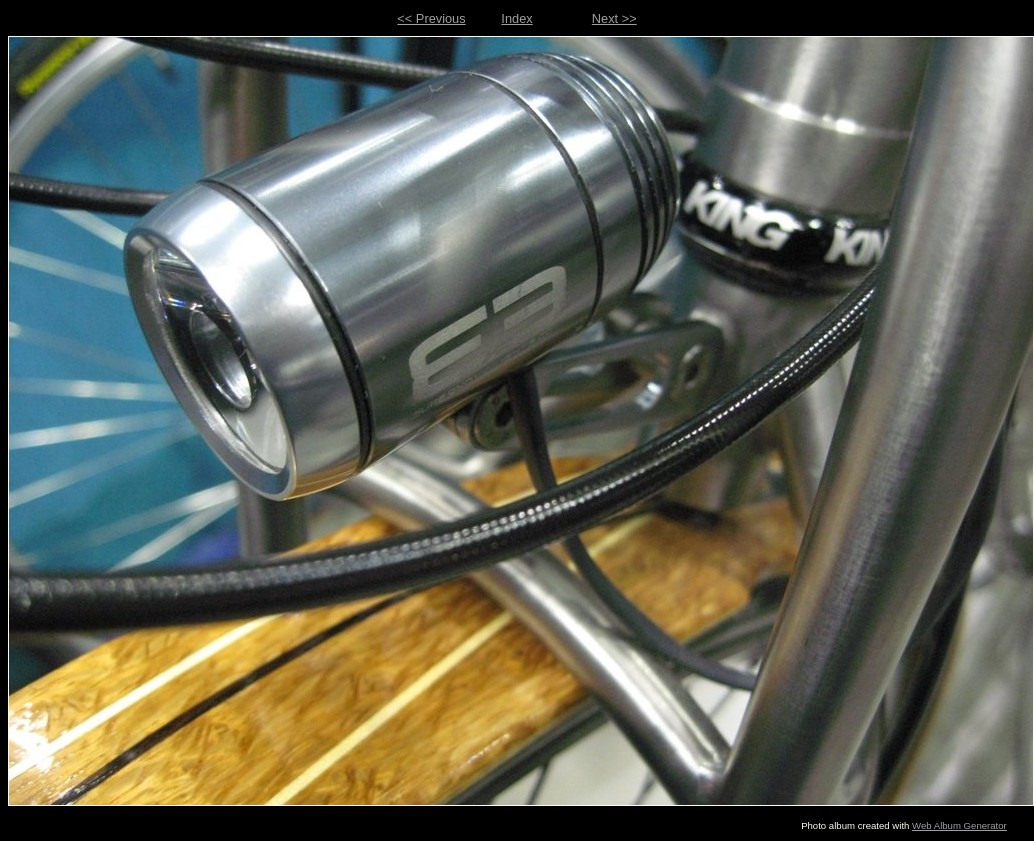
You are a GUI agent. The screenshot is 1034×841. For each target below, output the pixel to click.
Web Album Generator (959, 825)
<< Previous (431, 18)
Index (516, 18)
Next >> (614, 18)
